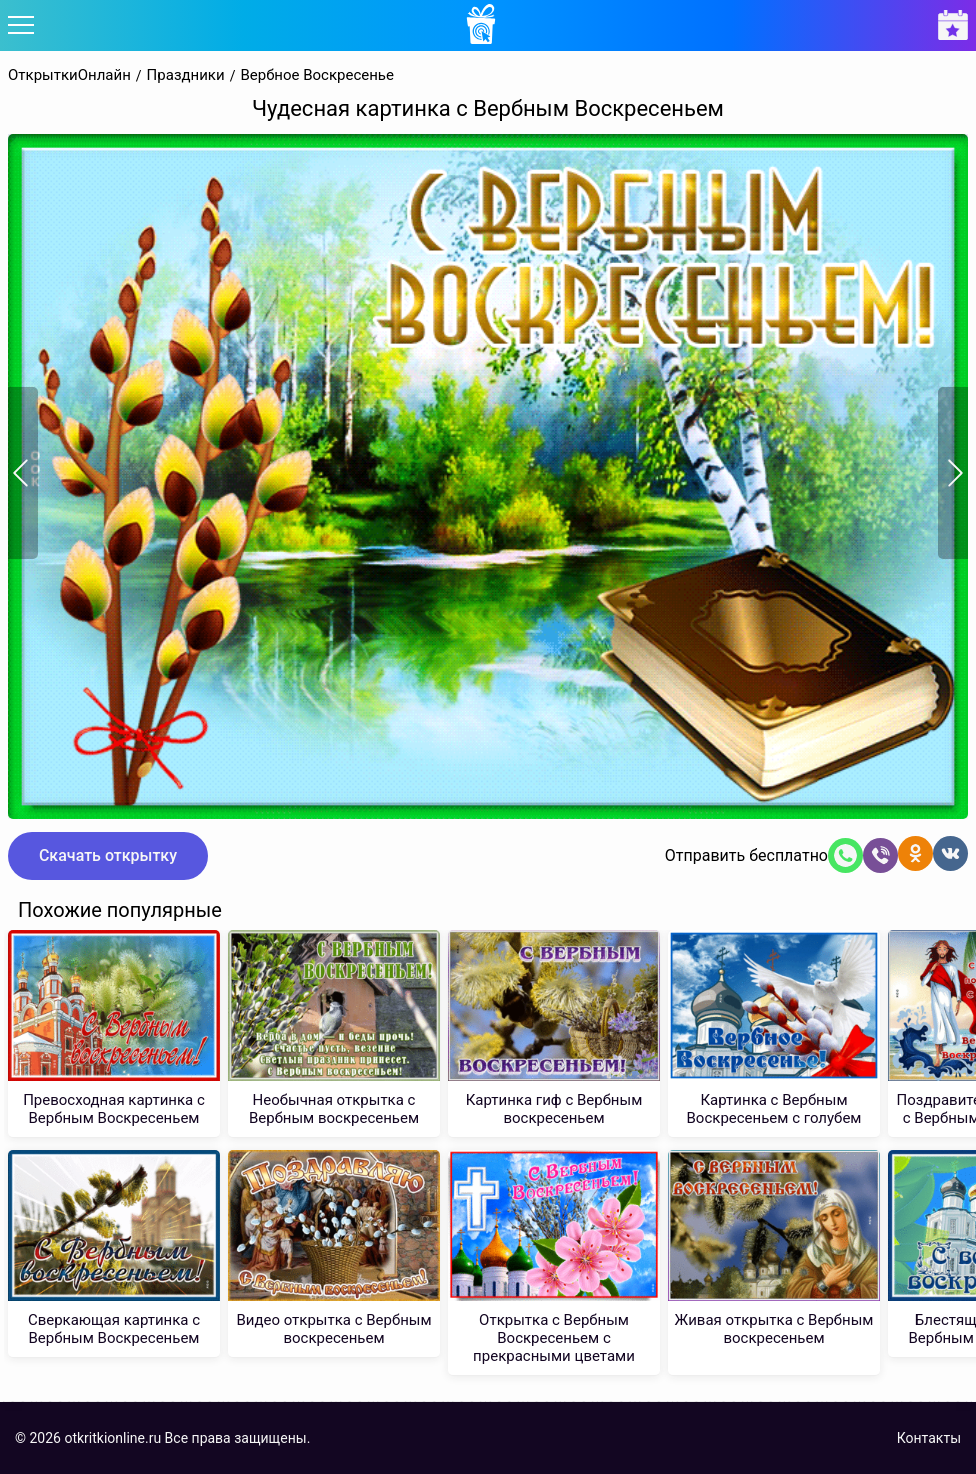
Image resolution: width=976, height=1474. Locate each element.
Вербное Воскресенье (317, 75)
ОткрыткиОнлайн (69, 75)
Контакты (929, 1438)
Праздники (186, 75)
